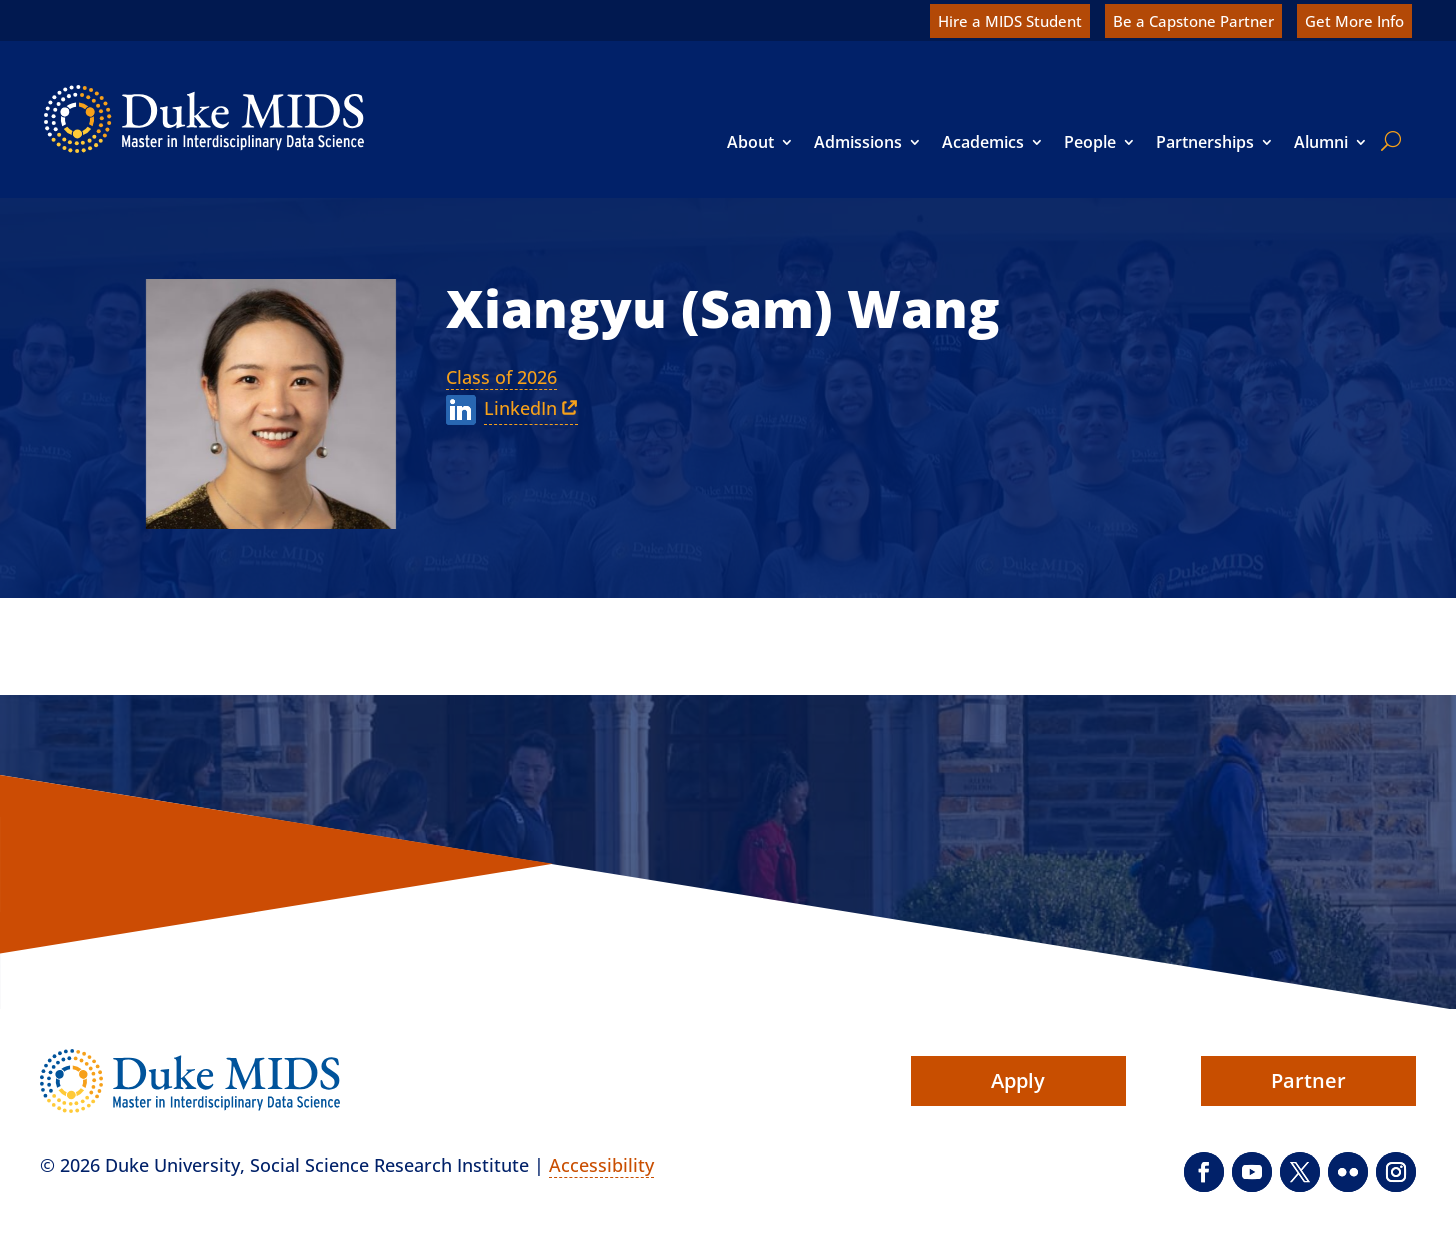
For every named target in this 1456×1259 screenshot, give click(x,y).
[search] (1387, 141)
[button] (1204, 1172)
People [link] (1090, 142)
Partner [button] (1308, 1080)
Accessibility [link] (601, 1165)
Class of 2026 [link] (501, 377)
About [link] (750, 142)
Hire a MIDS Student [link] (1010, 21)
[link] (204, 119)
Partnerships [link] (1205, 142)
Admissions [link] (858, 142)
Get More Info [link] (1354, 21)
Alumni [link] (1321, 142)
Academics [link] (983, 142)
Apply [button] (1018, 1080)
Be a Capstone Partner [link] (1193, 21)
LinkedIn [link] (520, 408)
